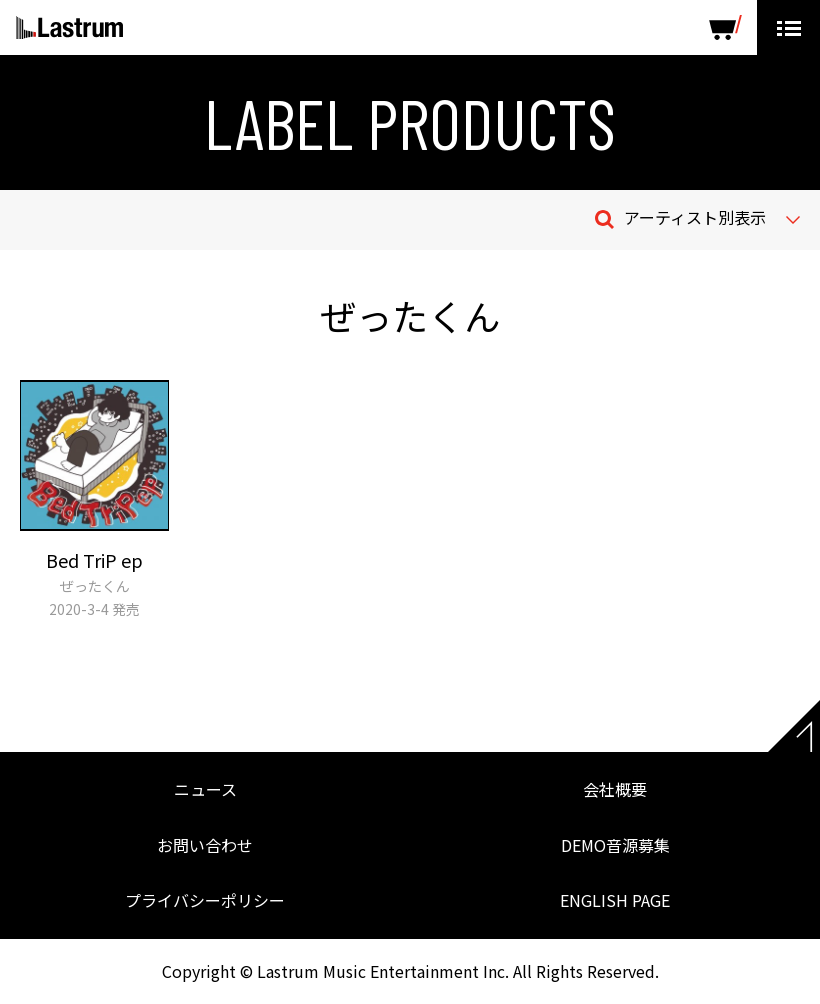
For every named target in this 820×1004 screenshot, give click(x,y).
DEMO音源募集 (615, 845)
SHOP (725, 27)
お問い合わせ (205, 845)
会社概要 (615, 789)
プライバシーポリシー (205, 900)
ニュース (205, 789)
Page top (794, 726)
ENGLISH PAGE (615, 900)
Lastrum (69, 28)
